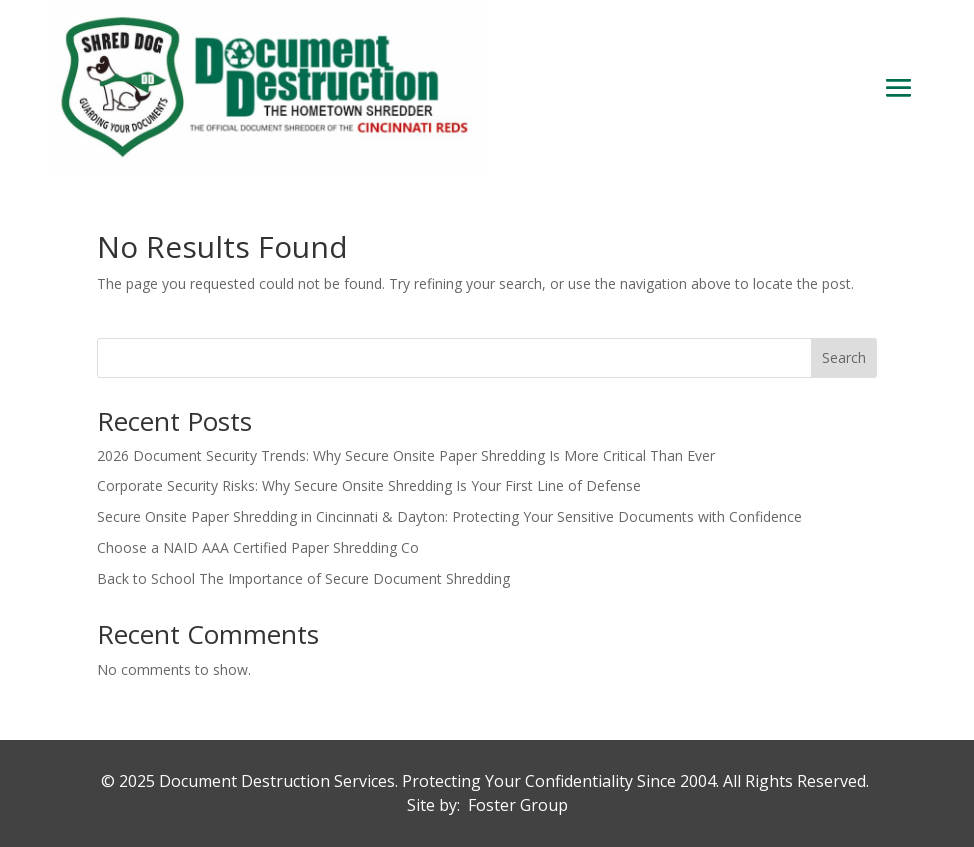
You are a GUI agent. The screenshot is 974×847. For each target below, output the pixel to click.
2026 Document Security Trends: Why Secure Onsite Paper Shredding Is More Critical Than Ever (406, 455)
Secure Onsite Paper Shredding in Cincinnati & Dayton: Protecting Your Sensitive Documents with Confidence (449, 516)
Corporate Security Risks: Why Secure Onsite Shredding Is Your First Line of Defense (369, 485)
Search (844, 357)
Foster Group (518, 805)
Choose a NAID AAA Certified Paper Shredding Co (258, 547)
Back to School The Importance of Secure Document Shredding (303, 578)
